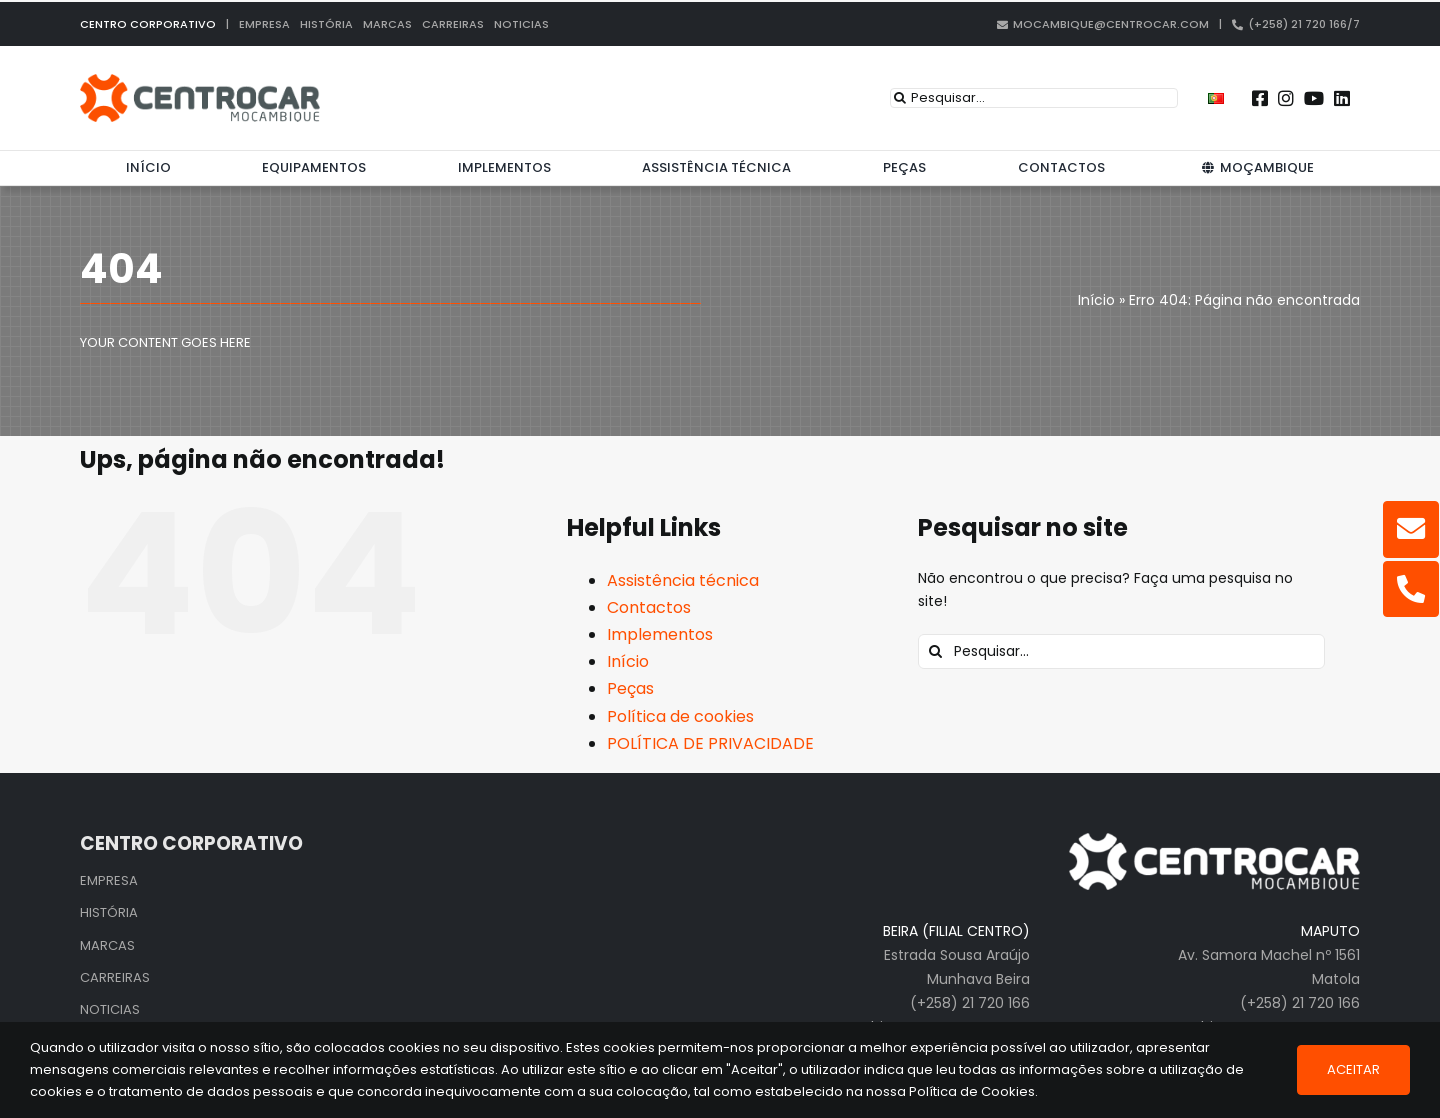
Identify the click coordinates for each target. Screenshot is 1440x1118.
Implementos (660, 634)
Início (628, 661)
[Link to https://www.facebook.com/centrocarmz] (1260, 98)
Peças (630, 688)
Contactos (649, 607)
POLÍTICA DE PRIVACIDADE (710, 743)
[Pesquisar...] (1034, 98)
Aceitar (1353, 1069)
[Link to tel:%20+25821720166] (1411, 589)
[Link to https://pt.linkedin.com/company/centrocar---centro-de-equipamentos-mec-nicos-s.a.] (1342, 98)
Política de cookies (680, 716)
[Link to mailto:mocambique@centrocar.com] (1411, 529)
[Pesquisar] (900, 98)
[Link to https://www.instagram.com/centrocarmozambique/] (1286, 98)
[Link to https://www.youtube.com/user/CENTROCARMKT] (1314, 98)
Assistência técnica (683, 580)
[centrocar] (200, 81)
